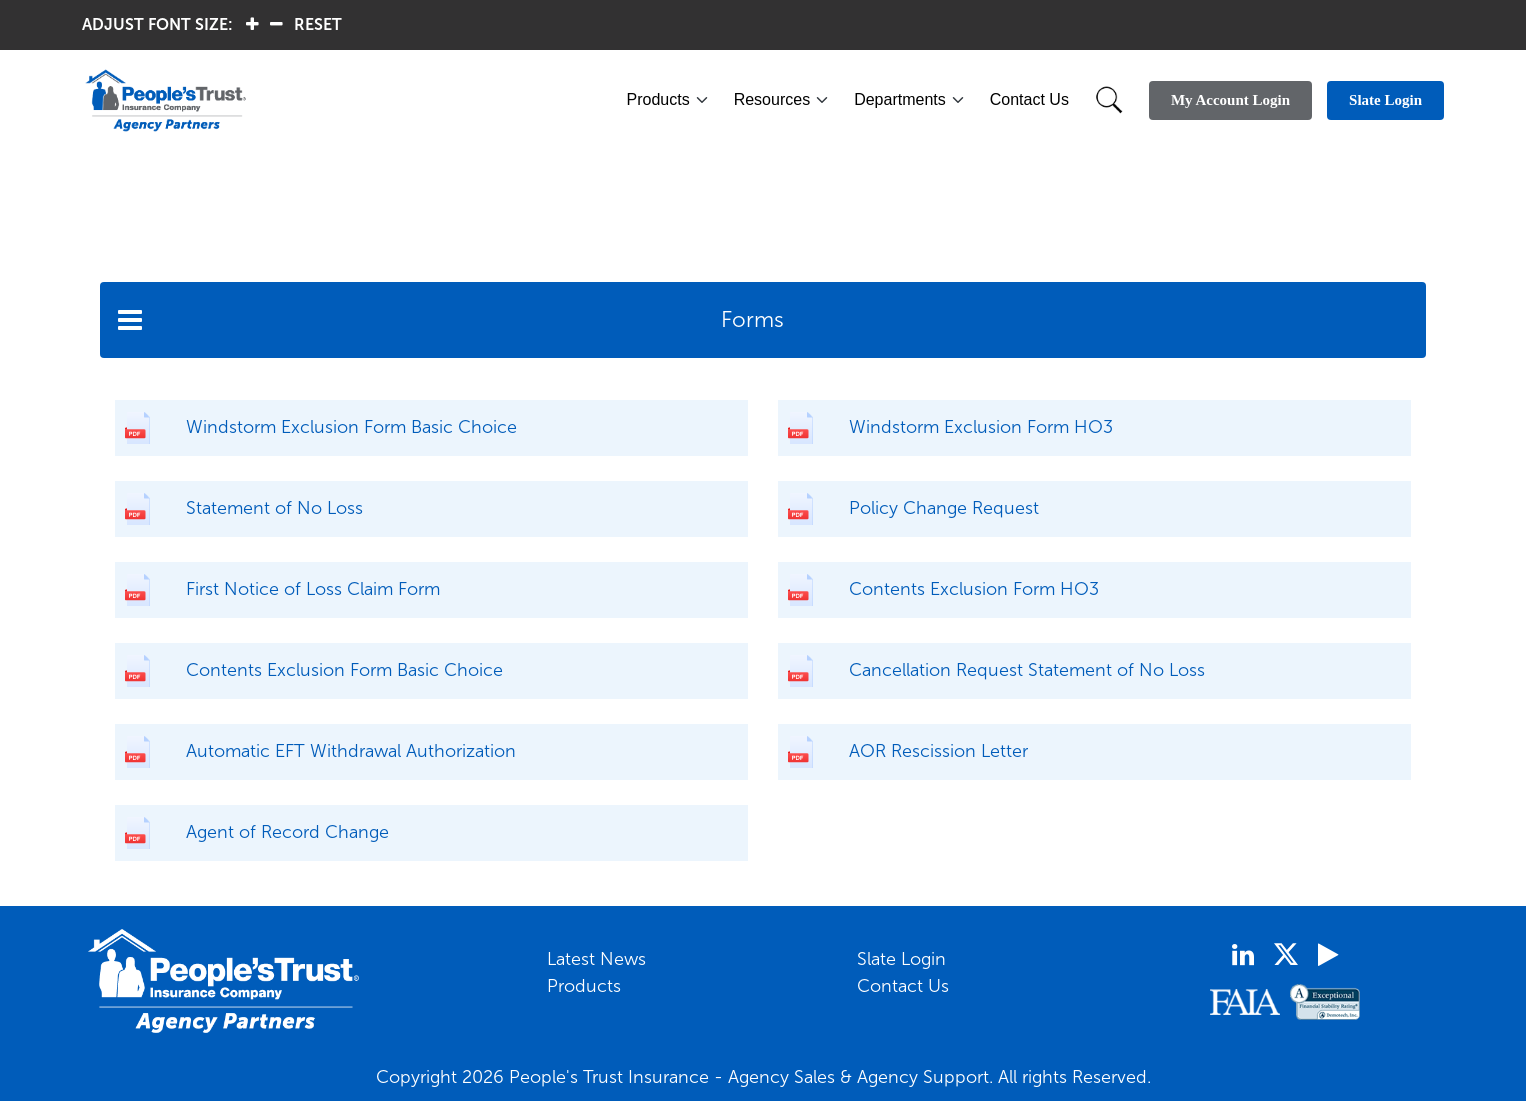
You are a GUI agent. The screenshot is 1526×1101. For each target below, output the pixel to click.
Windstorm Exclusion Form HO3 (981, 427)
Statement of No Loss (274, 508)
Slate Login (901, 959)
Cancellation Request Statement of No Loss (1027, 670)
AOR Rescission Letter (938, 751)
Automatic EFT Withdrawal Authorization (351, 751)
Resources (772, 99)
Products (658, 99)
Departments (900, 99)
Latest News (596, 959)
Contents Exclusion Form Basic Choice (344, 670)
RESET (318, 24)
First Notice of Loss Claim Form (313, 589)
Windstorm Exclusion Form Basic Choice (351, 427)
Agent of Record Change (287, 832)
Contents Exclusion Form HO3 (974, 589)
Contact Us (1029, 99)
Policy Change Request (944, 508)
